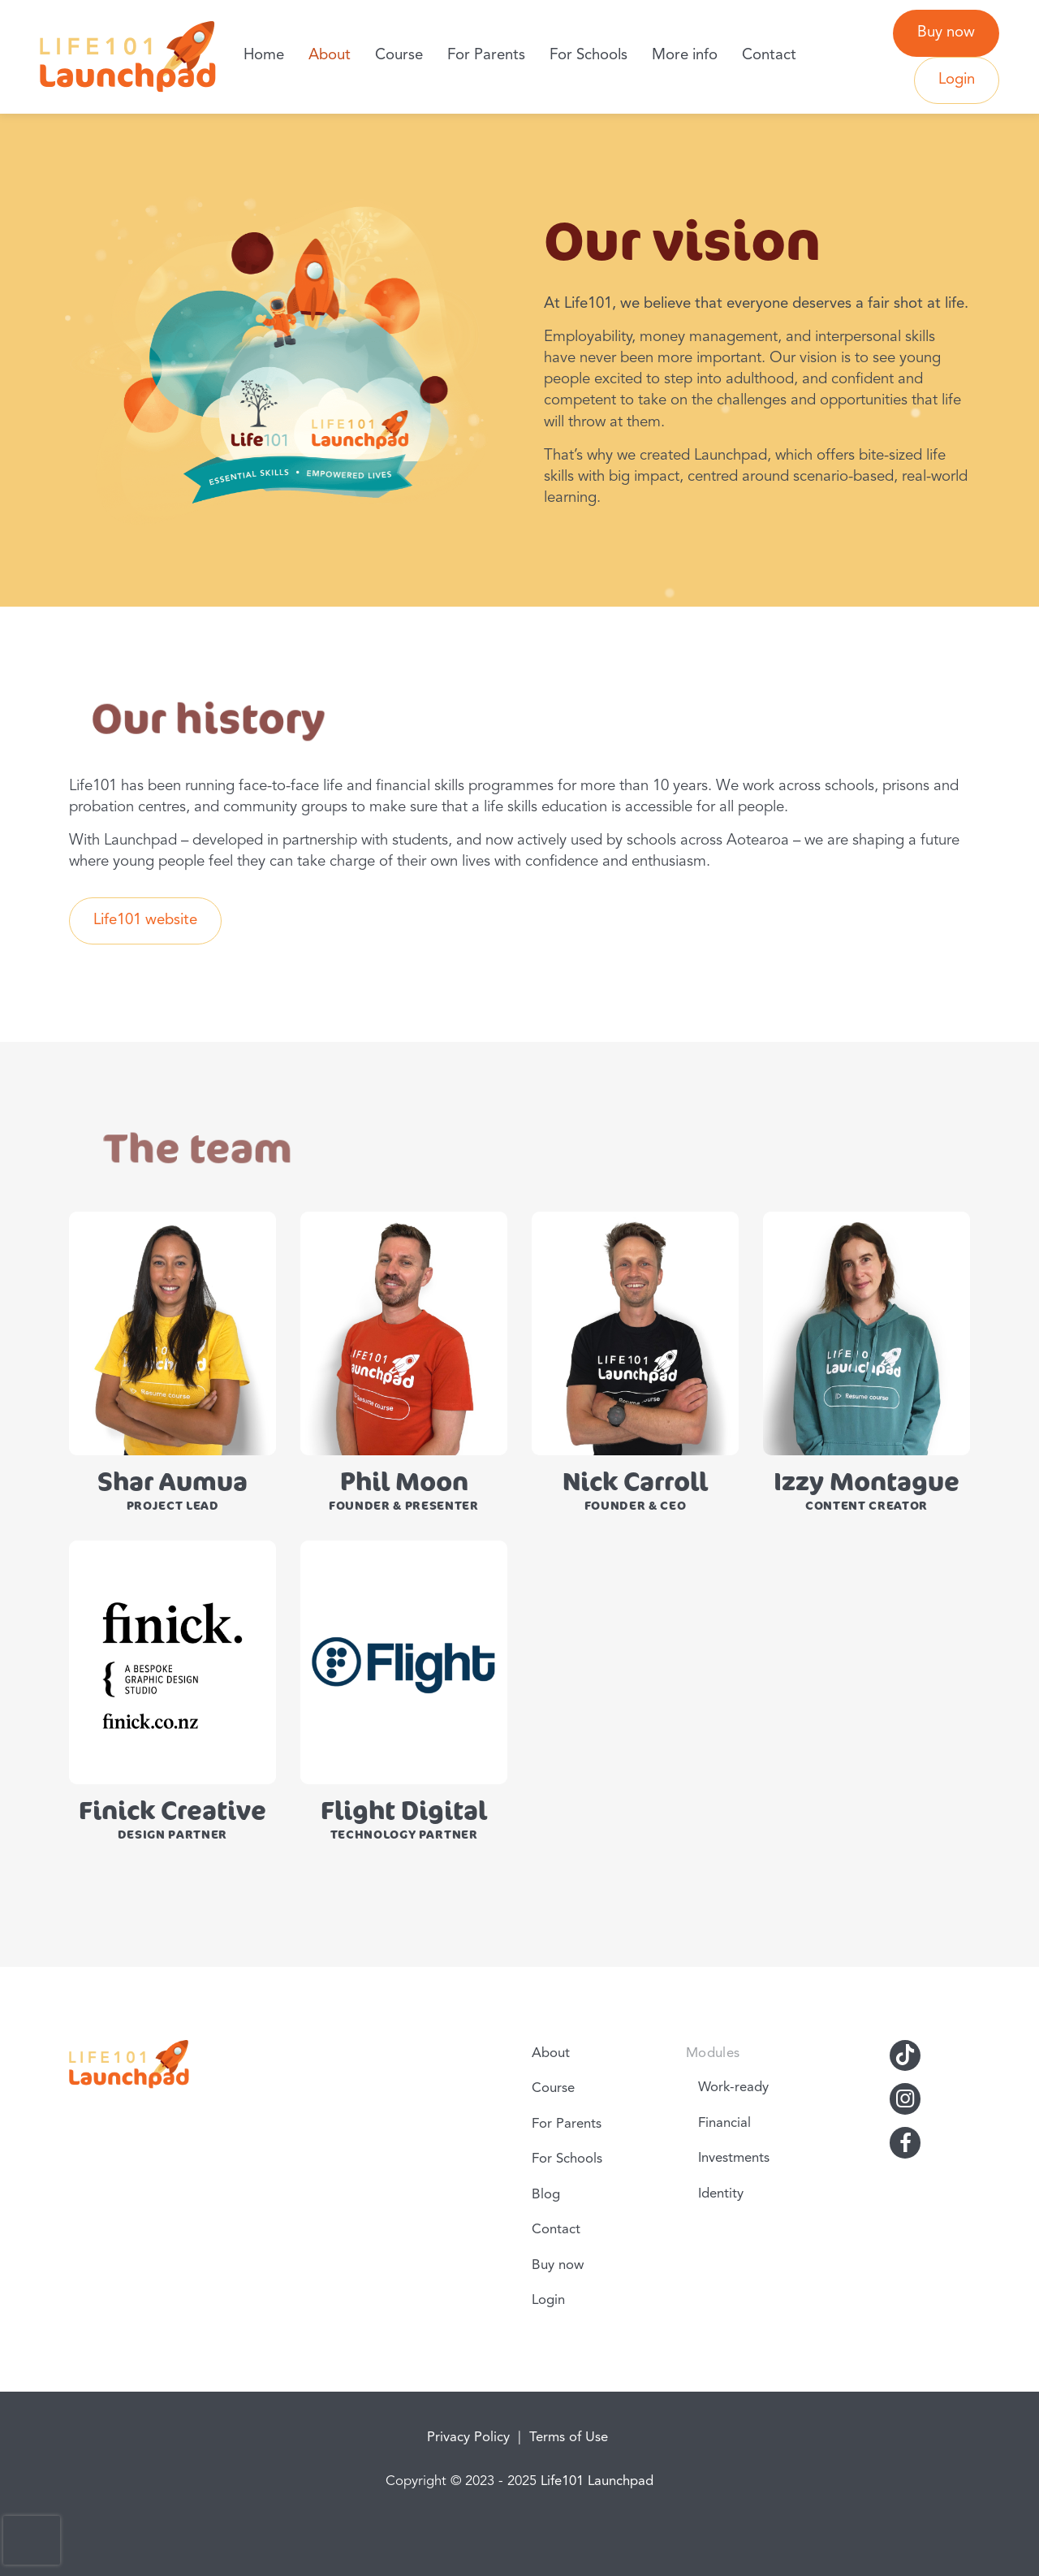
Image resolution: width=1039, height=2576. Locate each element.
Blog (546, 2195)
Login (956, 80)
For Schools (588, 55)
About (329, 55)
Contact (769, 55)
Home (264, 55)
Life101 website (145, 920)
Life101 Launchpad (597, 2481)
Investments (734, 2158)
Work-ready (733, 2087)
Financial (724, 2123)
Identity (721, 2194)
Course (399, 55)
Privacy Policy (468, 2437)
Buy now (946, 33)
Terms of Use (568, 2437)
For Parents (486, 55)
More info (685, 55)
